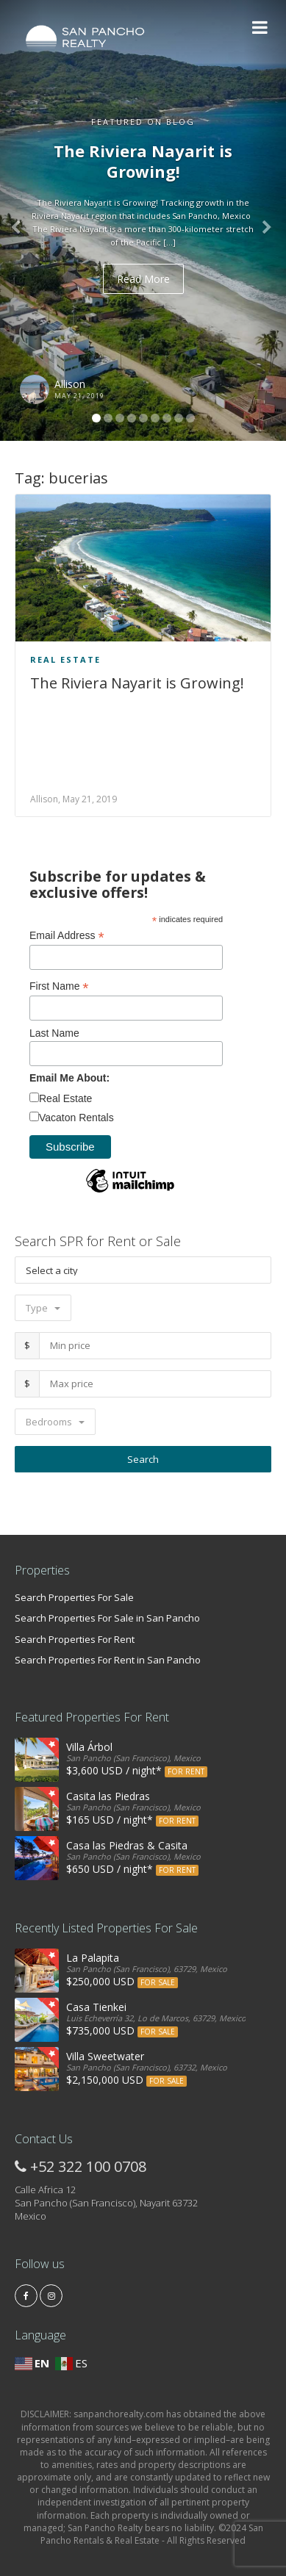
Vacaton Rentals (76, 1117)
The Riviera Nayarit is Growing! (137, 683)
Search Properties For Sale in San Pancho (107, 1618)
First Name (59, 986)
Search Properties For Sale (74, 1597)
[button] (21, 220)
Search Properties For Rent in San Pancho (108, 1659)
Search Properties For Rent (75, 1639)
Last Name (54, 1033)
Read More (143, 279)
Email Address (66, 936)
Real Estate (65, 659)
